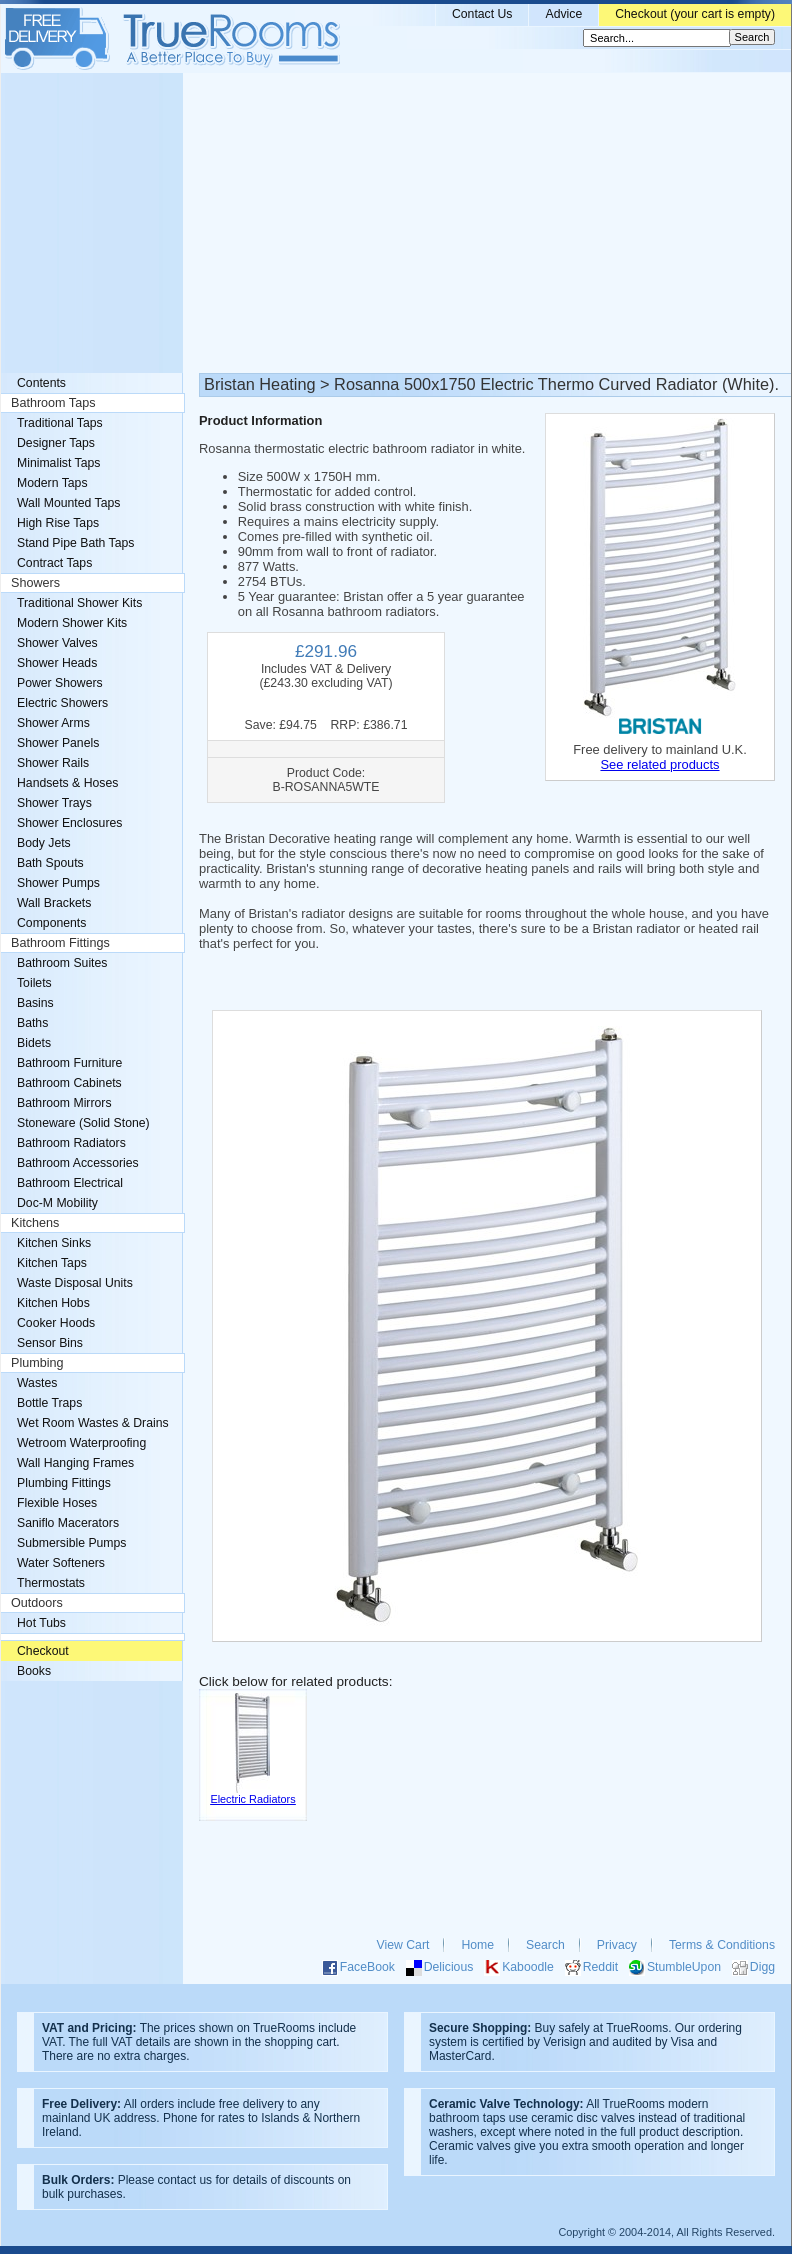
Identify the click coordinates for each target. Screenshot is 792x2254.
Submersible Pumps (71, 1543)
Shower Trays (54, 803)
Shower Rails (53, 763)
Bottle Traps (49, 1403)
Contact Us (482, 14)
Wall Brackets (54, 903)
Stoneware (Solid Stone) (83, 1123)
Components (51, 923)
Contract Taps (54, 563)
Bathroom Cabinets (69, 1083)
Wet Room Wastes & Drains (93, 1423)
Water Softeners (61, 1563)
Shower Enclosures (69, 823)
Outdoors (37, 1603)
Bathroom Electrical (70, 1183)
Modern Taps (52, 483)
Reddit (600, 1967)
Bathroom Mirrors (64, 1103)
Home (477, 1945)
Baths (32, 1023)
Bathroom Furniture (69, 1063)
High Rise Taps (58, 523)
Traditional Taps (60, 423)
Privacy (617, 1945)
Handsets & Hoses (67, 783)
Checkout (43, 1651)
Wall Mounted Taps (68, 503)
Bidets (34, 1043)
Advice (563, 14)
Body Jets (44, 843)
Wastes (37, 1383)
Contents (41, 383)
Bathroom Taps (53, 403)
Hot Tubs (41, 1623)
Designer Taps (56, 443)
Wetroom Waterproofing (81, 1443)
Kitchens (35, 1223)
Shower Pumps (58, 883)
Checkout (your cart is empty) (695, 14)
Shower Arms (53, 723)
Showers (35, 583)
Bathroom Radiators (71, 1143)
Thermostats (51, 1583)
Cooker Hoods (56, 1323)
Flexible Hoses (57, 1503)
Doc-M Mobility (57, 1203)
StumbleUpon (684, 1967)
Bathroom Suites (62, 963)
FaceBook (367, 1967)
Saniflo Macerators (68, 1523)
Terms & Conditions (722, 1945)
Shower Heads (57, 663)
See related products (659, 764)
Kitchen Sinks (54, 1243)
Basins (35, 1003)
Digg (762, 1967)
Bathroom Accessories (78, 1163)
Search (545, 1945)
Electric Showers (62, 703)
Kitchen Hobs (53, 1303)
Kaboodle (528, 1967)
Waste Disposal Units (75, 1283)
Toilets (34, 983)
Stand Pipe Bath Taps (75, 543)
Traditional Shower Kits (79, 603)
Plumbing (37, 1363)
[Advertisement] (396, 223)
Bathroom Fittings (60, 943)
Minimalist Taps (58, 463)
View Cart (403, 1945)
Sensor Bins (50, 1343)
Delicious (449, 1967)
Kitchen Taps (52, 1263)
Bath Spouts (50, 863)
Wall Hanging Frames (75, 1463)
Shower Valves (57, 643)
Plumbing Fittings (64, 1483)
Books (34, 1671)
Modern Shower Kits (72, 623)
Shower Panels (58, 743)
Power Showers (60, 683)
